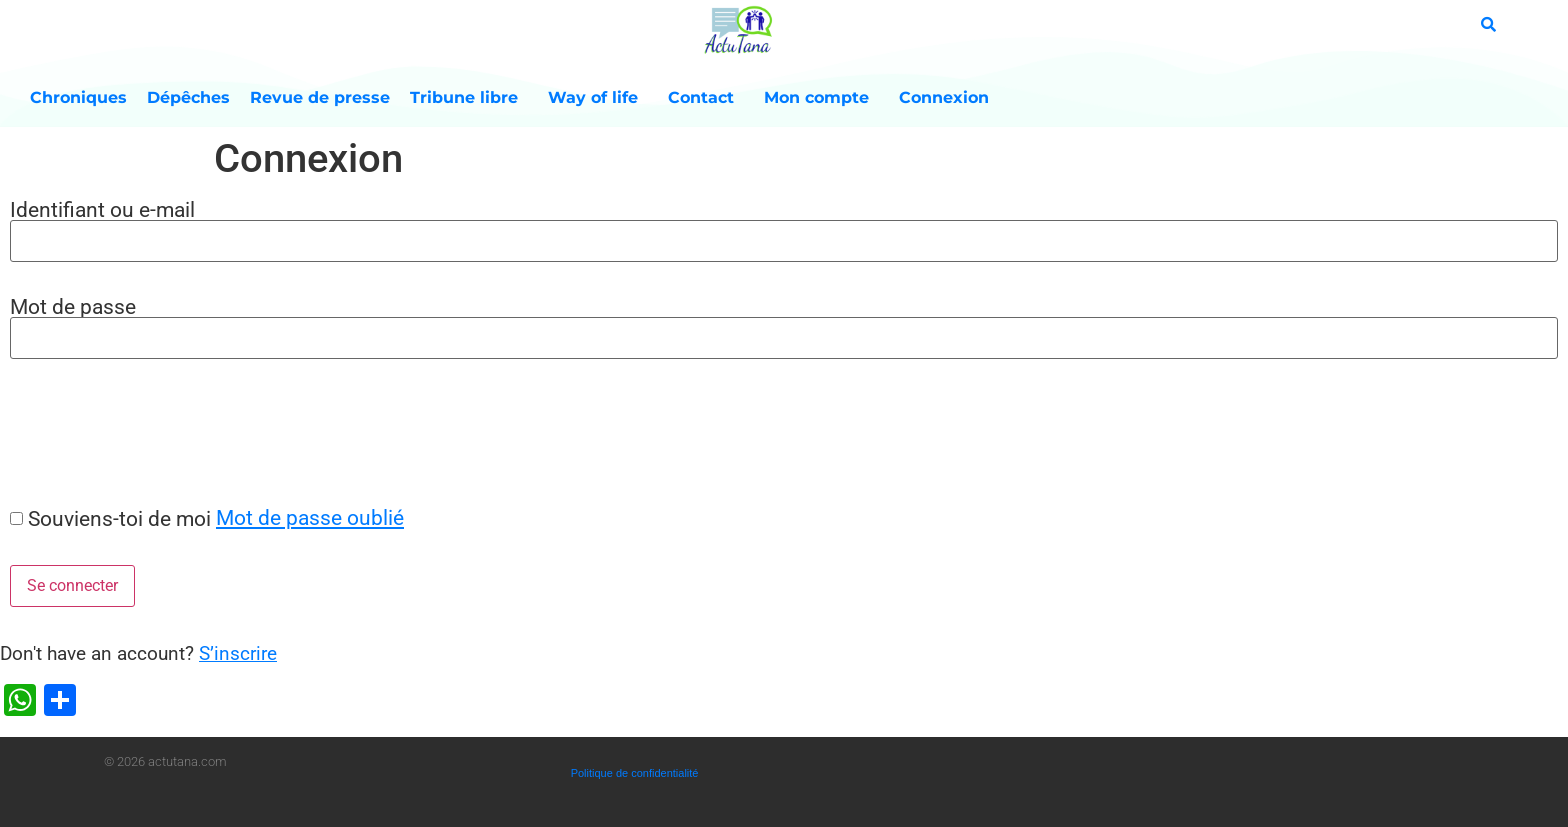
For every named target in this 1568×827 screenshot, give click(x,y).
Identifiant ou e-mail (102, 209)
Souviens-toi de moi (119, 518)
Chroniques (78, 97)
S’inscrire (238, 653)
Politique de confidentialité (635, 773)
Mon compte (821, 98)
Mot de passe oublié (310, 517)
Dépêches (188, 97)
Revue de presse (320, 97)
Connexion (944, 97)
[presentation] (152, 432)
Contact (706, 98)
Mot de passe (73, 306)
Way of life (598, 98)
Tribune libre (469, 98)
